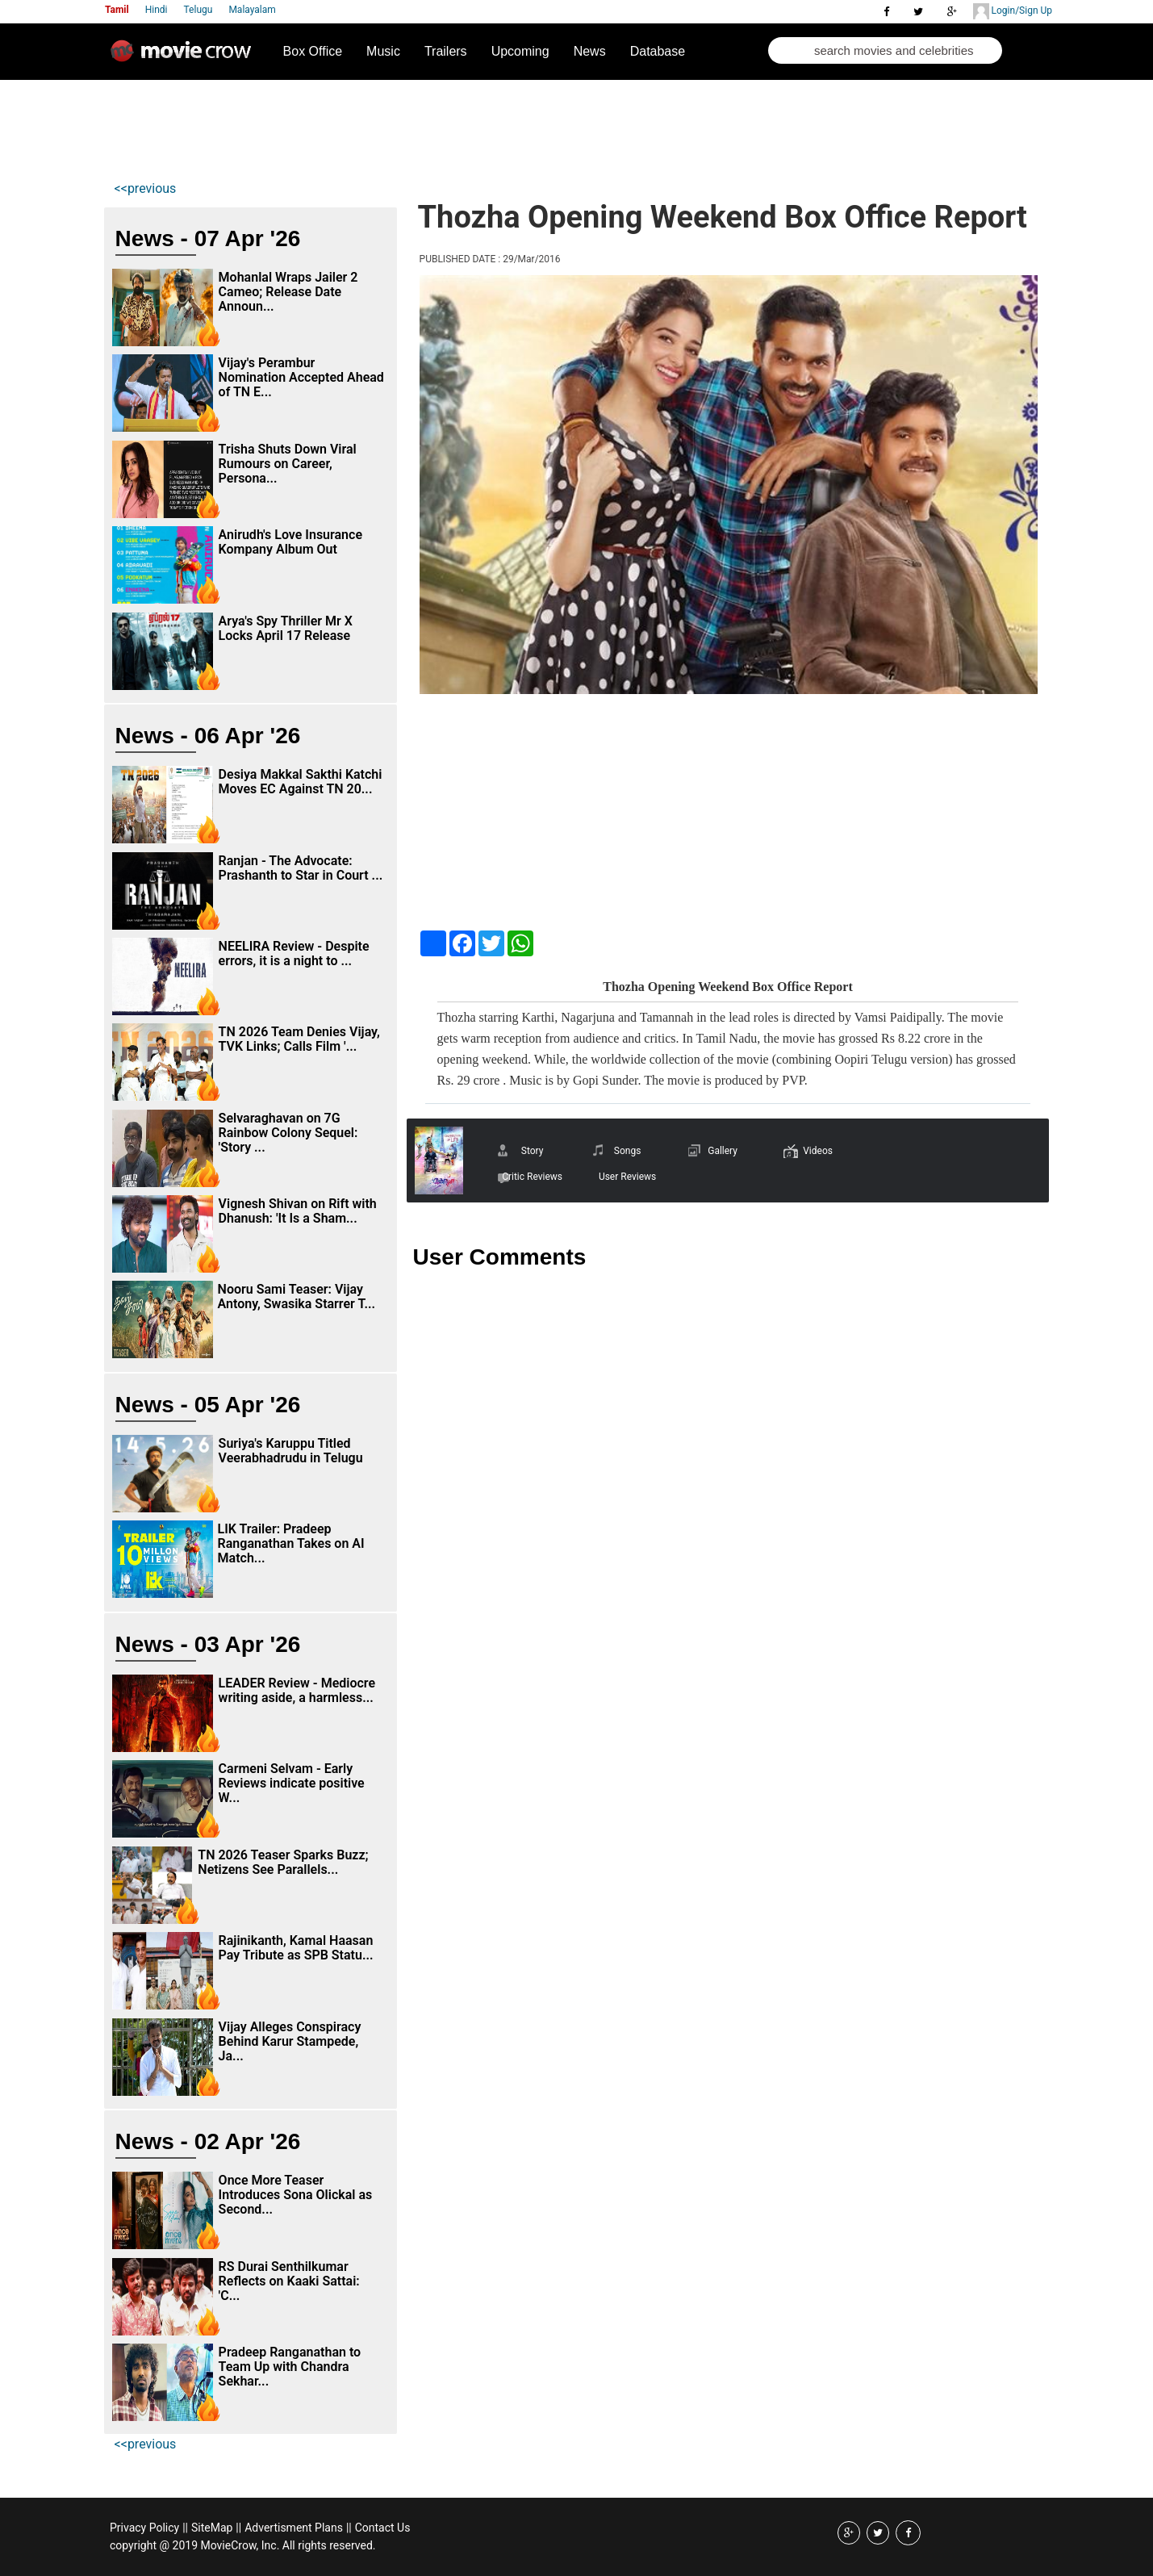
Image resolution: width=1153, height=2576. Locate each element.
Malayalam (251, 9)
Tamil (117, 9)
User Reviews (627, 1176)
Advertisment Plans (293, 2527)
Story (532, 1150)
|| (185, 2527)
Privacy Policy (144, 2527)
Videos (818, 1150)
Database (658, 51)
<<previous (146, 188)
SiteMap (211, 2527)
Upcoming (520, 51)
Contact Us (383, 2527)
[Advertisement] (406, 126)
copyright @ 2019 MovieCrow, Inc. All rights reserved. (243, 2545)
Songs (627, 1150)
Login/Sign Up (1012, 11)
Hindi (156, 9)
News (590, 51)
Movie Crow (185, 57)
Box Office (313, 51)
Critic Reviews (532, 1176)
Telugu (198, 9)
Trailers (445, 51)
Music (383, 51)
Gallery (722, 1150)
